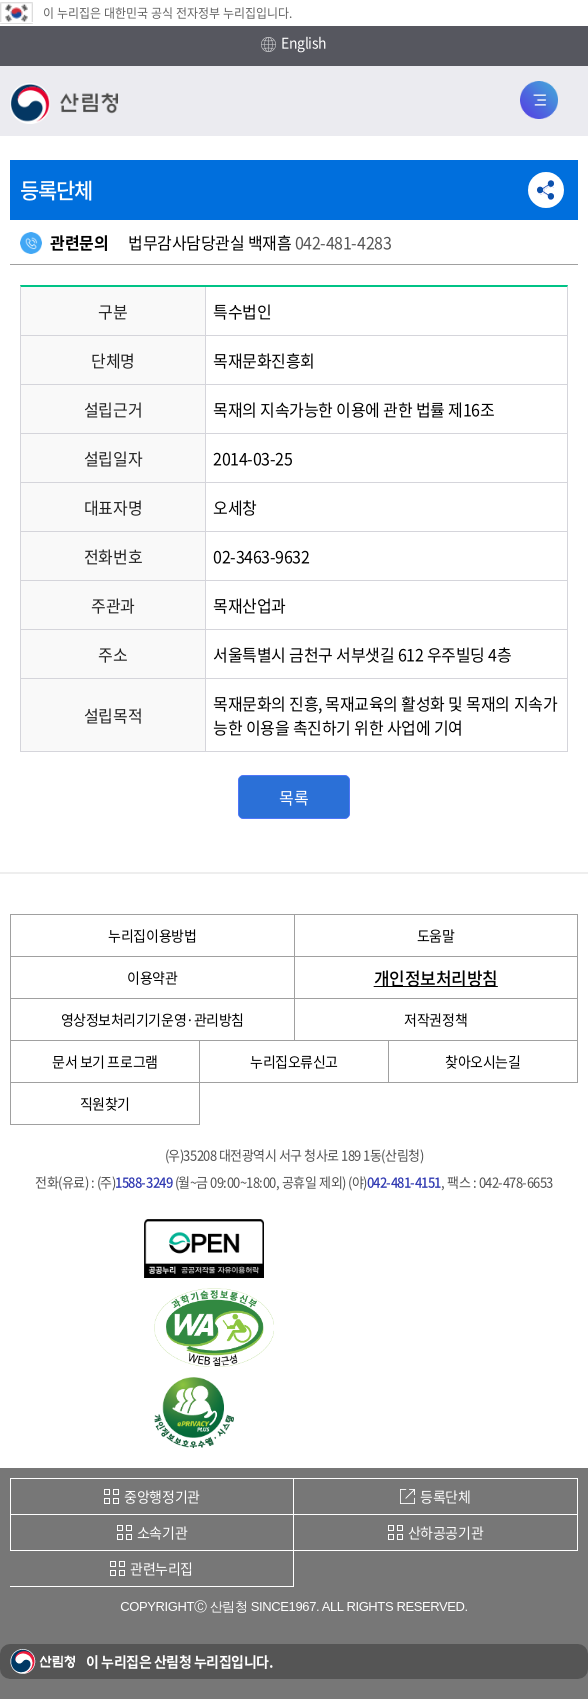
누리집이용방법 (152, 935)
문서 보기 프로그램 (104, 1061)
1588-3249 (143, 1181)
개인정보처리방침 (436, 977)
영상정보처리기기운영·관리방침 (152, 1019)
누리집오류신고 (294, 1061)
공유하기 (546, 190)
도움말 (436, 935)
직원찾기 (105, 1103)
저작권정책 (435, 1019)
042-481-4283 (343, 242)
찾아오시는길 (482, 1061)
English (294, 43)
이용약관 (152, 977)
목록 (293, 797)
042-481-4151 (404, 1181)
